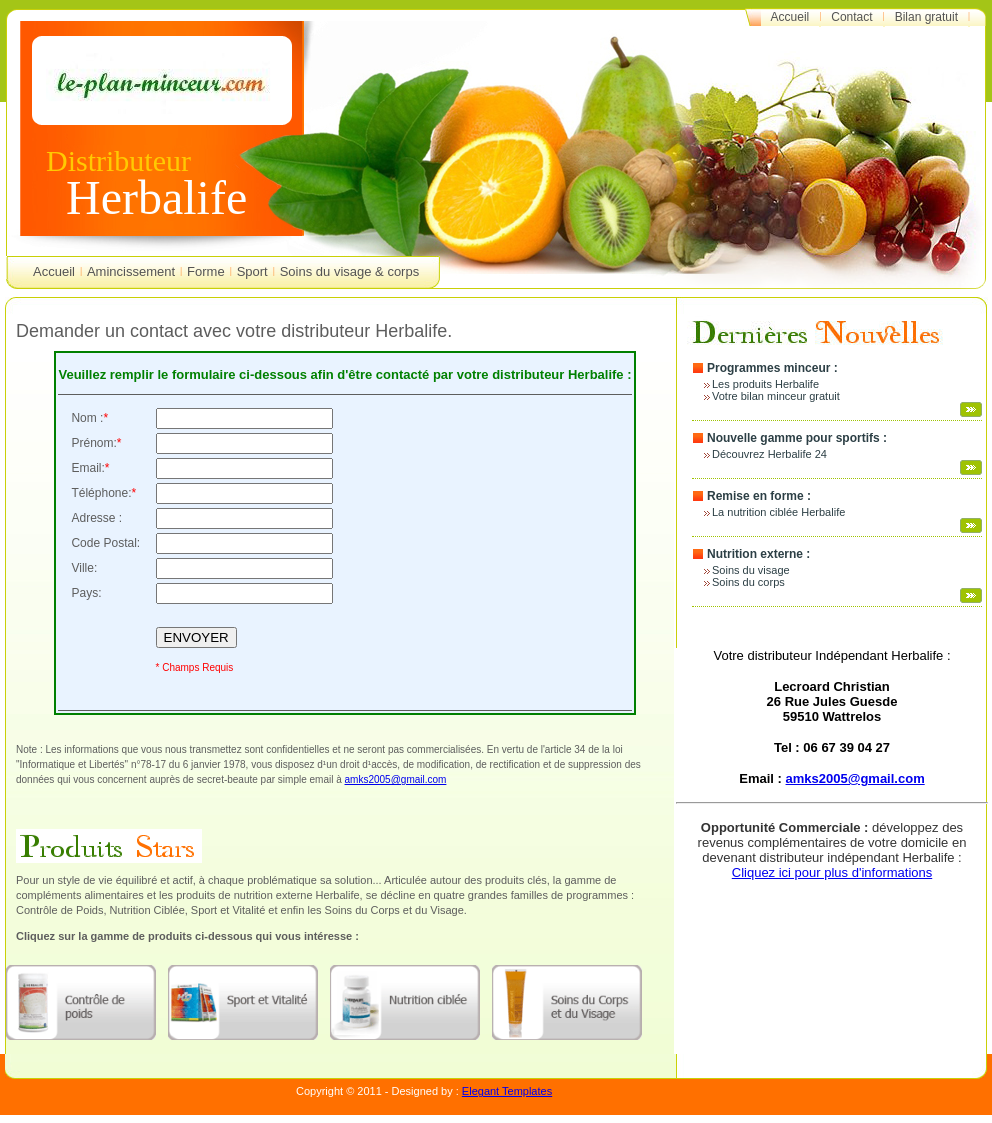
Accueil (790, 17)
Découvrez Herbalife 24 (769, 454)
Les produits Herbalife (765, 384)
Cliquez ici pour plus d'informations (832, 872)
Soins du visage (751, 570)
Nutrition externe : (758, 554)
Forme (206, 271)
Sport (252, 271)
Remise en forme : (759, 496)
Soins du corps (748, 582)
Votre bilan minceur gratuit (776, 396)
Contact (851, 17)
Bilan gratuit (926, 17)
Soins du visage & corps (349, 271)
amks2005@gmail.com (396, 779)
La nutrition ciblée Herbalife (778, 512)
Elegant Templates (507, 1091)
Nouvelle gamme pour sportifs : (797, 438)
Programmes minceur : (772, 368)
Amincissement (131, 271)
